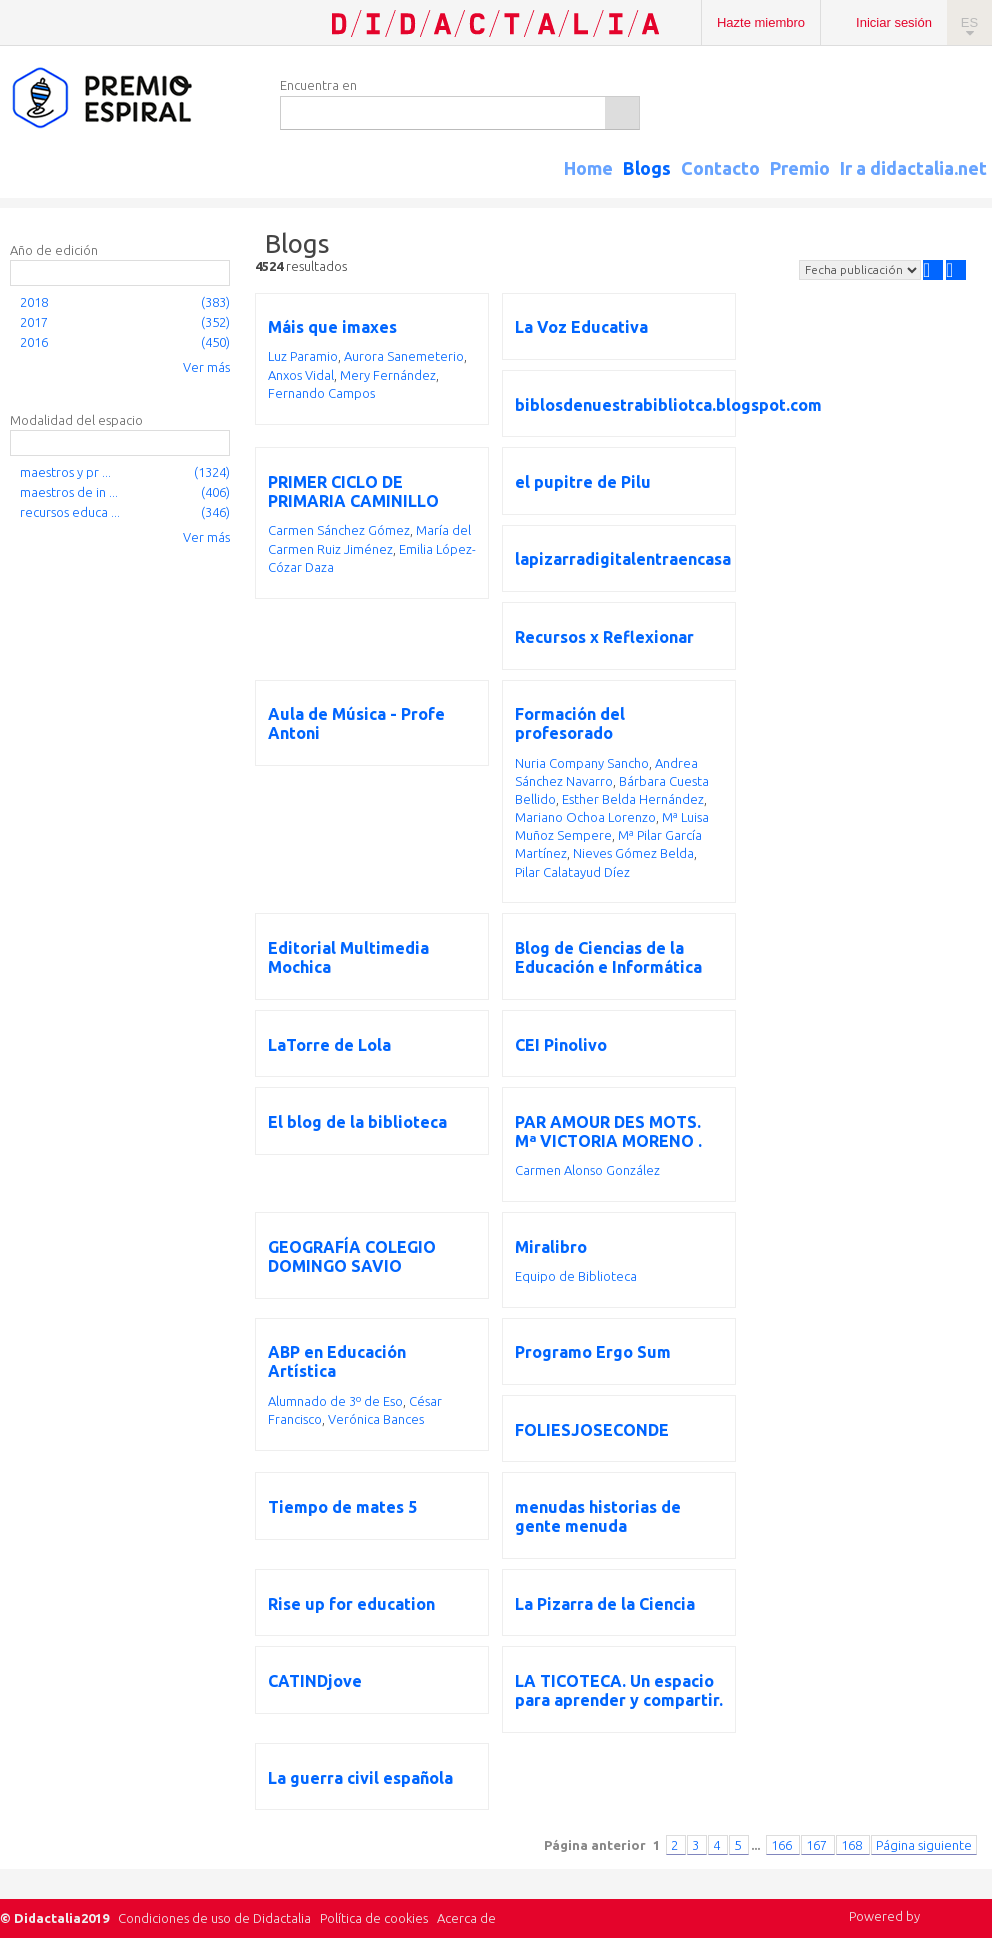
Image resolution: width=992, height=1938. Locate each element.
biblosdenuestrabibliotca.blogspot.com (668, 405)
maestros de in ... (69, 492)
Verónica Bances (376, 1419)
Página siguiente (924, 1845)
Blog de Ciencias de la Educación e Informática (608, 957)
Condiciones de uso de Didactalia (214, 1918)
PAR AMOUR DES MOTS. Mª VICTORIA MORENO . (608, 1131)
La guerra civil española (360, 1778)
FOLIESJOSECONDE (592, 1430)
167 (818, 1845)
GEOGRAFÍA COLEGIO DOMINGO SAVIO (352, 1256)
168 (853, 1845)
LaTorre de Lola (329, 1045)
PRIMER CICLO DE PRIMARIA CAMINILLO (353, 491)
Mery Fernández (388, 375)
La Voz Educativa (581, 327)
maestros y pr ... (65, 472)
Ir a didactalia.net (913, 168)
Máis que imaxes (332, 327)
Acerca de (466, 1918)
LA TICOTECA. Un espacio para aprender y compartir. (619, 1690)
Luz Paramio (303, 356)
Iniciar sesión (894, 22)
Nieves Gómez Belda (633, 853)
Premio (800, 168)
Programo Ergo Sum (593, 1352)
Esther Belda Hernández (633, 799)
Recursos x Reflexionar (604, 637)
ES (969, 22)
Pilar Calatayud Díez (572, 872)
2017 (34, 322)
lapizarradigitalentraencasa (623, 559)
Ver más (206, 367)
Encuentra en (318, 85)
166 (783, 1845)
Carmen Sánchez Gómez (339, 530)
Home (588, 168)
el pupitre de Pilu (583, 482)
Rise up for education (351, 1604)
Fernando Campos (321, 393)
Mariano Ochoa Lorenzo (585, 817)
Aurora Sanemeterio (404, 356)
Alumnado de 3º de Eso (335, 1401)
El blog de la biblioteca (357, 1122)
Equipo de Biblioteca (576, 1276)
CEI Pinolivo (561, 1045)
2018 (34, 302)
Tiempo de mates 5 (342, 1507)
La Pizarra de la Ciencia (605, 1604)
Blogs (647, 168)
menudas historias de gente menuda (598, 1516)
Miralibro (551, 1247)
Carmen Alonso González (587, 1170)
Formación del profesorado (570, 723)
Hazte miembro (761, 22)
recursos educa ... (70, 512)
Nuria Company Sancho (582, 763)
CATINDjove (315, 1681)
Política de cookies (374, 1918)
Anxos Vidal (301, 375)
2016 (34, 342)
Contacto (720, 168)
